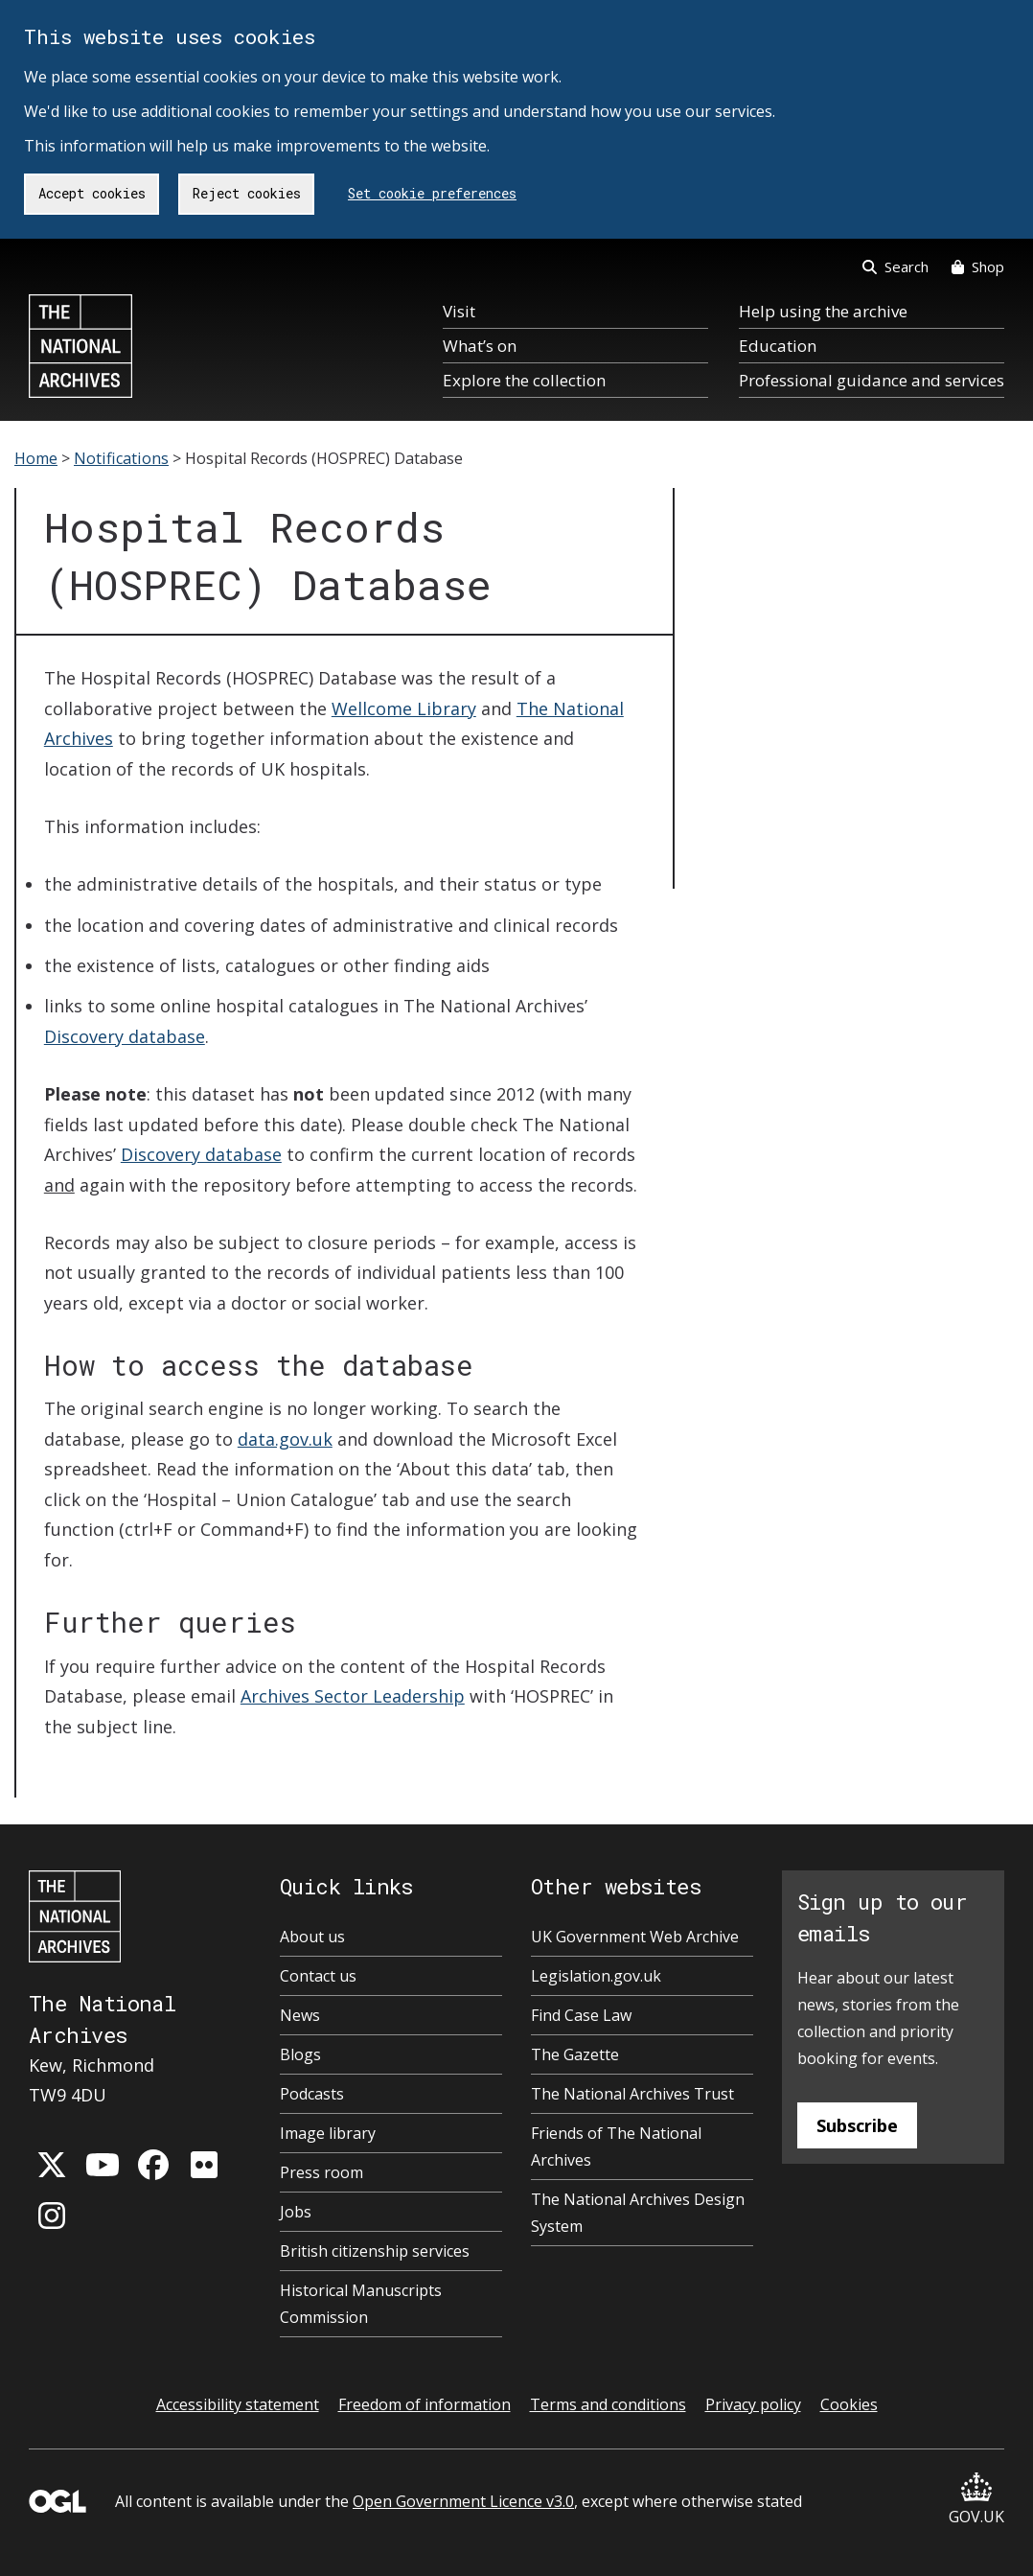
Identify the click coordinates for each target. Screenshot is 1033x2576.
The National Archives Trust (632, 2093)
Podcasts (312, 2093)
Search (895, 266)
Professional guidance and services (871, 380)
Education (777, 346)
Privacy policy (753, 2404)
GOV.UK (976, 2499)
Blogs (300, 2054)
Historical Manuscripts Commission (361, 2304)
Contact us (318, 1975)
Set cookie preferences (432, 193)
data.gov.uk (285, 1438)
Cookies (849, 2404)
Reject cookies (247, 193)
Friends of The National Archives (616, 2146)
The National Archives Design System (638, 2213)
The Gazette (575, 2054)
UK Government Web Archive (635, 1936)
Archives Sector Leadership (353, 1695)
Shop (978, 266)
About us (312, 1936)
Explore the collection (524, 380)
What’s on (479, 346)
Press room (321, 2172)
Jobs (295, 2211)
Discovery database (124, 1036)
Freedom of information (424, 2404)
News (300, 2015)
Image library (328, 2133)
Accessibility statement (237, 2404)
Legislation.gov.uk (596, 1975)
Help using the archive (823, 311)
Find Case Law (581, 2015)
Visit (459, 311)
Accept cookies (92, 193)
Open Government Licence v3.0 (463, 2501)
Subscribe (857, 2125)
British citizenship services (375, 2251)
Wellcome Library (404, 708)
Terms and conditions (608, 2404)
